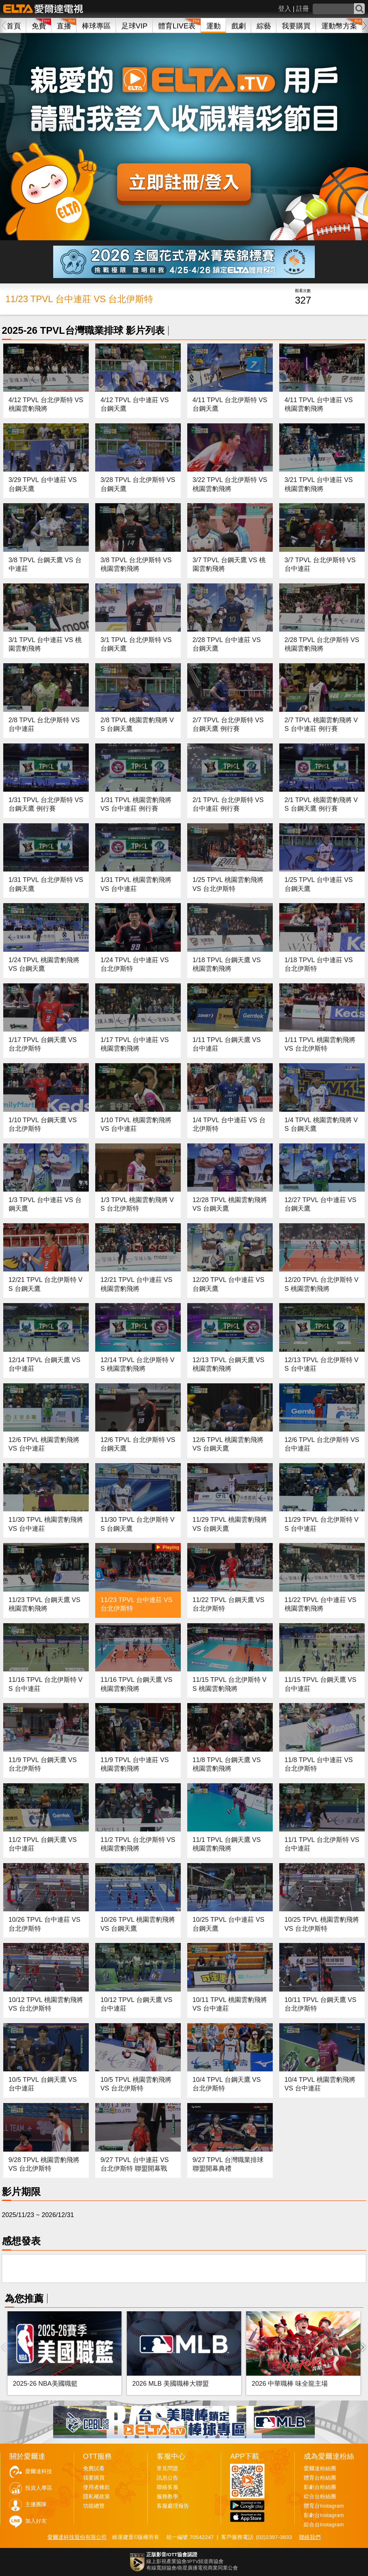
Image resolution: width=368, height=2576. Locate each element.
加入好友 (36, 2521)
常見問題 (167, 2468)
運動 (213, 25)
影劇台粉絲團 (320, 2487)
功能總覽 (94, 2506)
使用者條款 (96, 2487)
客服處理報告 (173, 2506)
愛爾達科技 (38, 2471)
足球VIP (134, 25)
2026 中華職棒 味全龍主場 (290, 2383)
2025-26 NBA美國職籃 (45, 2383)
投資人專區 (38, 2488)
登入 (284, 8)
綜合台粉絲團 (320, 2496)
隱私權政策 (96, 2496)
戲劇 (238, 25)
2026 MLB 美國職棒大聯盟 (170, 2383)
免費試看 (94, 2468)
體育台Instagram (324, 2506)
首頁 (13, 25)
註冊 (302, 8)
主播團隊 (36, 2504)
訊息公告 (167, 2478)
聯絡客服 (167, 2487)
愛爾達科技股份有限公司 (77, 2537)
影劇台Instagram (324, 2515)
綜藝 (264, 25)
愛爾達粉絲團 (320, 2468)
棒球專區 (96, 25)
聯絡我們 (310, 2537)
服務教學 (167, 2496)
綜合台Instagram (324, 2524)
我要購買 (296, 25)
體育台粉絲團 (320, 2478)
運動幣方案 (339, 25)
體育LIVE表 (177, 25)
